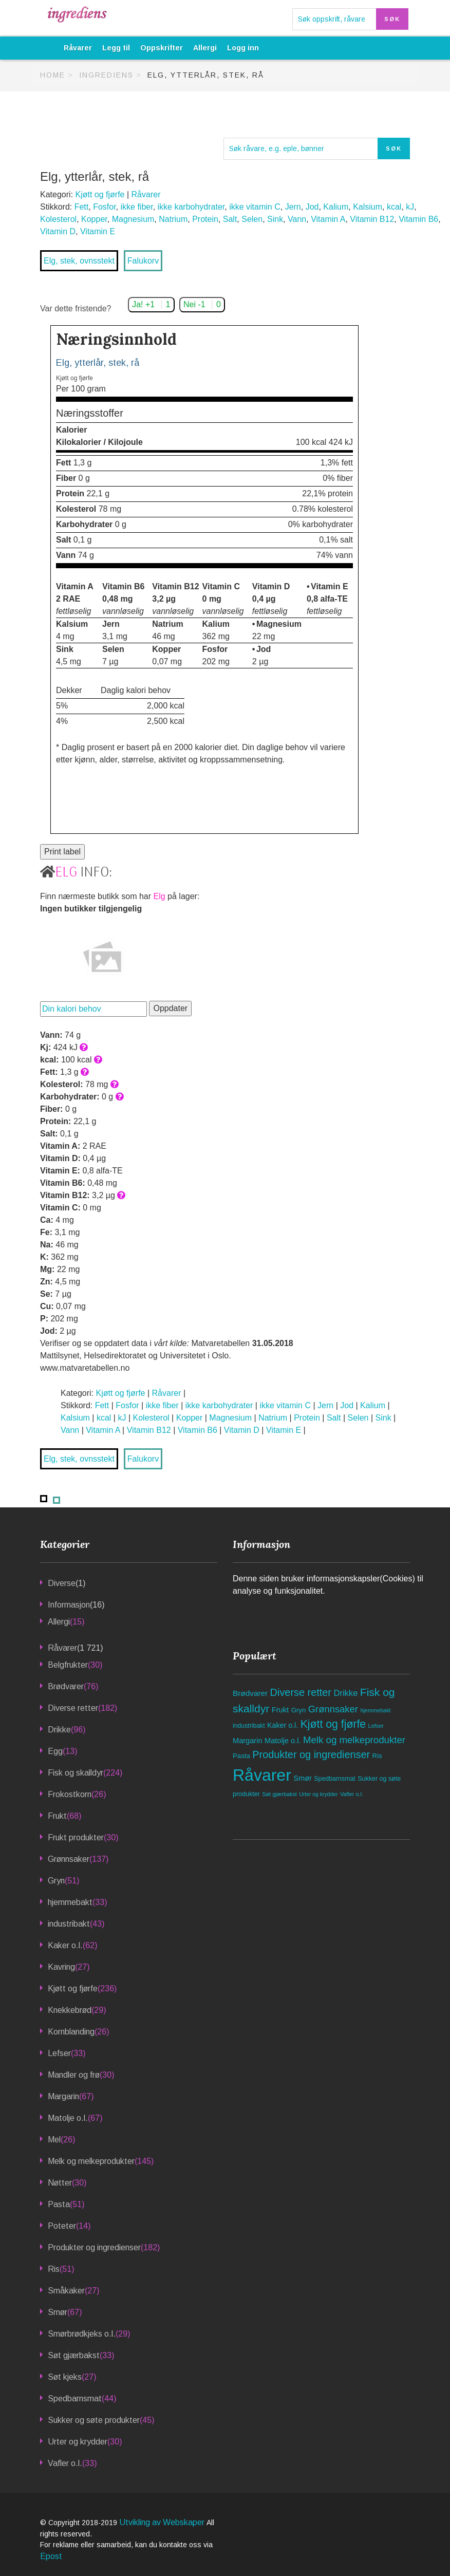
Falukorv (143, 260)
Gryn (56, 1880)
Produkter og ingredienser (94, 2247)
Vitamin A (328, 219)
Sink (275, 219)
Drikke (59, 1729)
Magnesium (133, 219)
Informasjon (69, 1604)
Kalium (335, 206)
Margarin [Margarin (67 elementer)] (247, 1741)
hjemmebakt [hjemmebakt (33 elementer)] (375, 1710)
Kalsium (367, 206)
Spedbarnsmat (75, 2398)
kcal (394, 206)
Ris (54, 2269)
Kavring (61, 1967)
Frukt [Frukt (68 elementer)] (280, 1710)
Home (52, 75)
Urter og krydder (77, 2441)
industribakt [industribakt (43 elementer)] (249, 1725)
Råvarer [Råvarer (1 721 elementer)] (262, 1775)
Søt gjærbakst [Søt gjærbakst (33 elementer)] (279, 1794)
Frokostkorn (69, 1794)
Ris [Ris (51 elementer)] (377, 1756)
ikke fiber (137, 206)
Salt (230, 219)
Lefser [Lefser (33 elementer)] (376, 1726)
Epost (51, 2556)
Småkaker (66, 2290)
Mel (54, 2139)
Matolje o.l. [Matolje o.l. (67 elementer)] (283, 1741)
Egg (55, 1751)
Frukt (57, 1816)
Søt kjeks (65, 2377)
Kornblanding (71, 2031)
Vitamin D (58, 231)
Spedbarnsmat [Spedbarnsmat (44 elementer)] (334, 1778)
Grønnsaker (68, 1859)
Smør (57, 2312)
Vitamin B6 (418, 219)
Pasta (59, 2204)
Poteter (62, 2226)
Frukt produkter (76, 1837)
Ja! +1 (151, 304)
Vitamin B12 (372, 219)
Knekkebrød (69, 2010)
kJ (410, 206)
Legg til (116, 48)
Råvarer (78, 48)
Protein (205, 219)
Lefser (59, 2053)
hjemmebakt (70, 1902)
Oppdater (170, 1008)
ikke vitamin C (254, 206)
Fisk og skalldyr (75, 1772)
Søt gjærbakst (74, 2355)
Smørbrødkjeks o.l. (82, 2333)
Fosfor (104, 206)
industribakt (69, 1923)
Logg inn (243, 48)
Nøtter (60, 2182)
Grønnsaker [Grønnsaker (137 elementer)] (333, 1709)
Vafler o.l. (65, 2463)
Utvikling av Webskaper (163, 2522)
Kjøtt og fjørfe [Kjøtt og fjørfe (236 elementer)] (333, 1724)
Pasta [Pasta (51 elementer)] (241, 1756)
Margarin (63, 2096)
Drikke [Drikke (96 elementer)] (345, 1693)
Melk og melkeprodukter (91, 2161)
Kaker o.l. (65, 1945)
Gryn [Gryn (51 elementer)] (298, 1710)
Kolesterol (58, 219)
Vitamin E (97, 231)
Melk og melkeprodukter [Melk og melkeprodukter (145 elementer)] (354, 1739)
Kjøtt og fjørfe (99, 194)
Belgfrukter (68, 1664)
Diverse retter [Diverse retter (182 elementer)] (300, 1692)
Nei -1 (202, 304)
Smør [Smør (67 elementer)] (302, 1778)
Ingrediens (106, 75)
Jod (312, 206)
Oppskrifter (161, 48)
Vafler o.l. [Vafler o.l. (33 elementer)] (351, 1794)
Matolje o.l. (68, 2118)
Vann (297, 219)
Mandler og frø (74, 2074)
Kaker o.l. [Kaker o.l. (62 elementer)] (282, 1725)
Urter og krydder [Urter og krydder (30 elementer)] (318, 1794)
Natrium (173, 219)
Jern (293, 206)
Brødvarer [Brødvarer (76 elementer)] (250, 1693)
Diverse (62, 1583)
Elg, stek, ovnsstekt (79, 260)
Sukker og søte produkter (94, 2420)
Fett (81, 206)
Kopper (94, 219)
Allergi (205, 48)
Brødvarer (66, 1686)
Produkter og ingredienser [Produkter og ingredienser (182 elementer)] (311, 1754)
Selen (251, 219)
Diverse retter (73, 1708)
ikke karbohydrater (191, 206)
